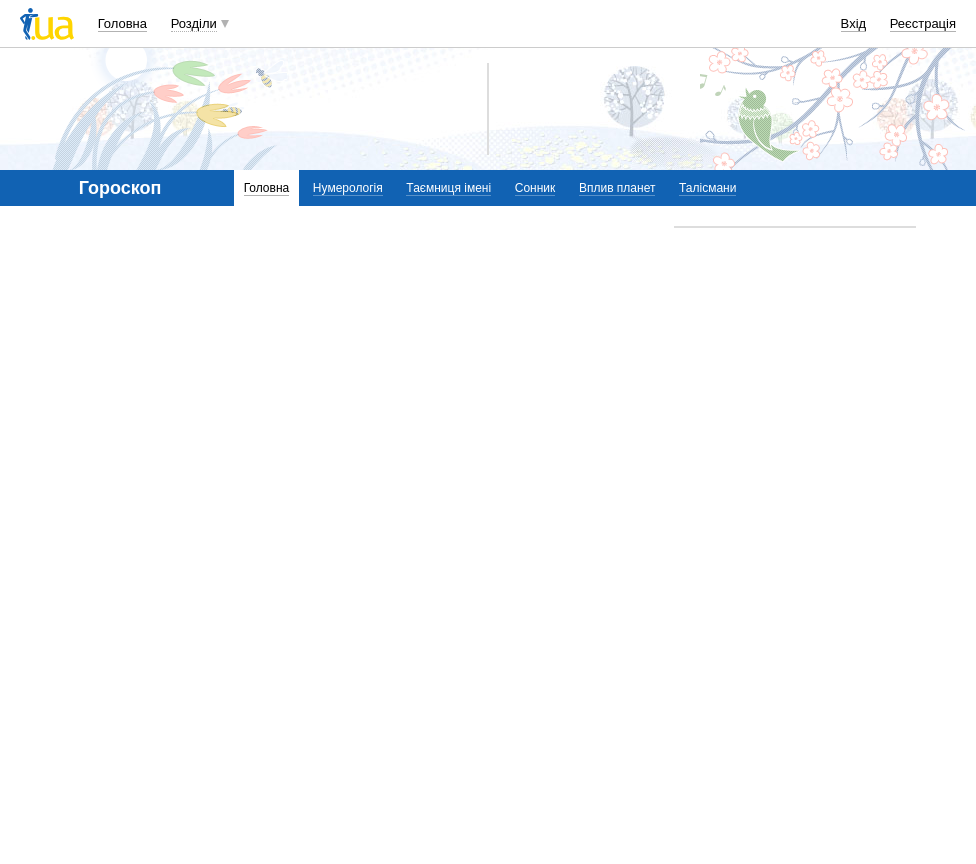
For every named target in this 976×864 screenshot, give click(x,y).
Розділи (194, 23)
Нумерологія (348, 188)
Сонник (535, 188)
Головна (122, 23)
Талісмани (707, 188)
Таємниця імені (448, 188)
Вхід (854, 23)
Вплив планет (617, 188)
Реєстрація (923, 23)
